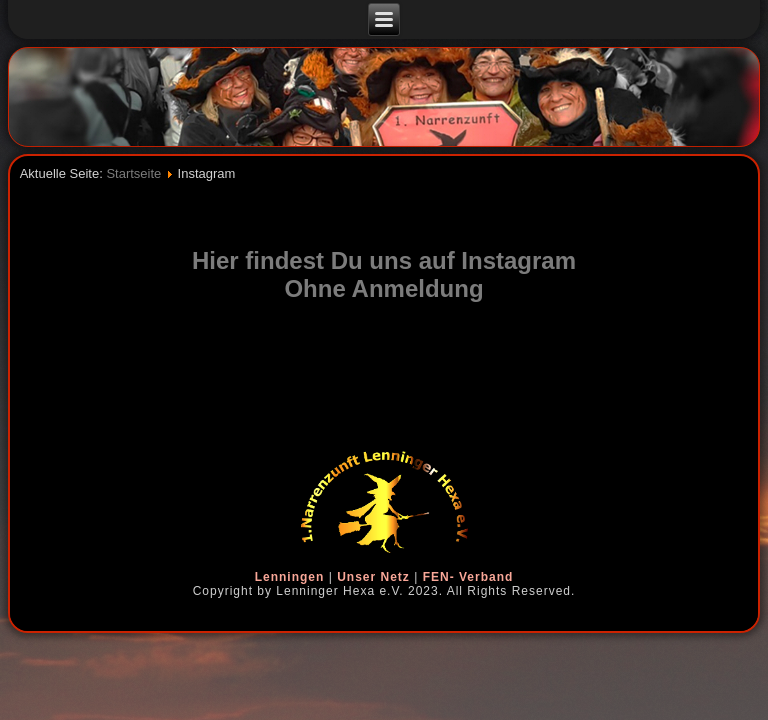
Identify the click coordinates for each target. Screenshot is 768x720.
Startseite (133, 173)
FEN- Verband (468, 577)
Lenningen (290, 577)
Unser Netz (373, 577)
